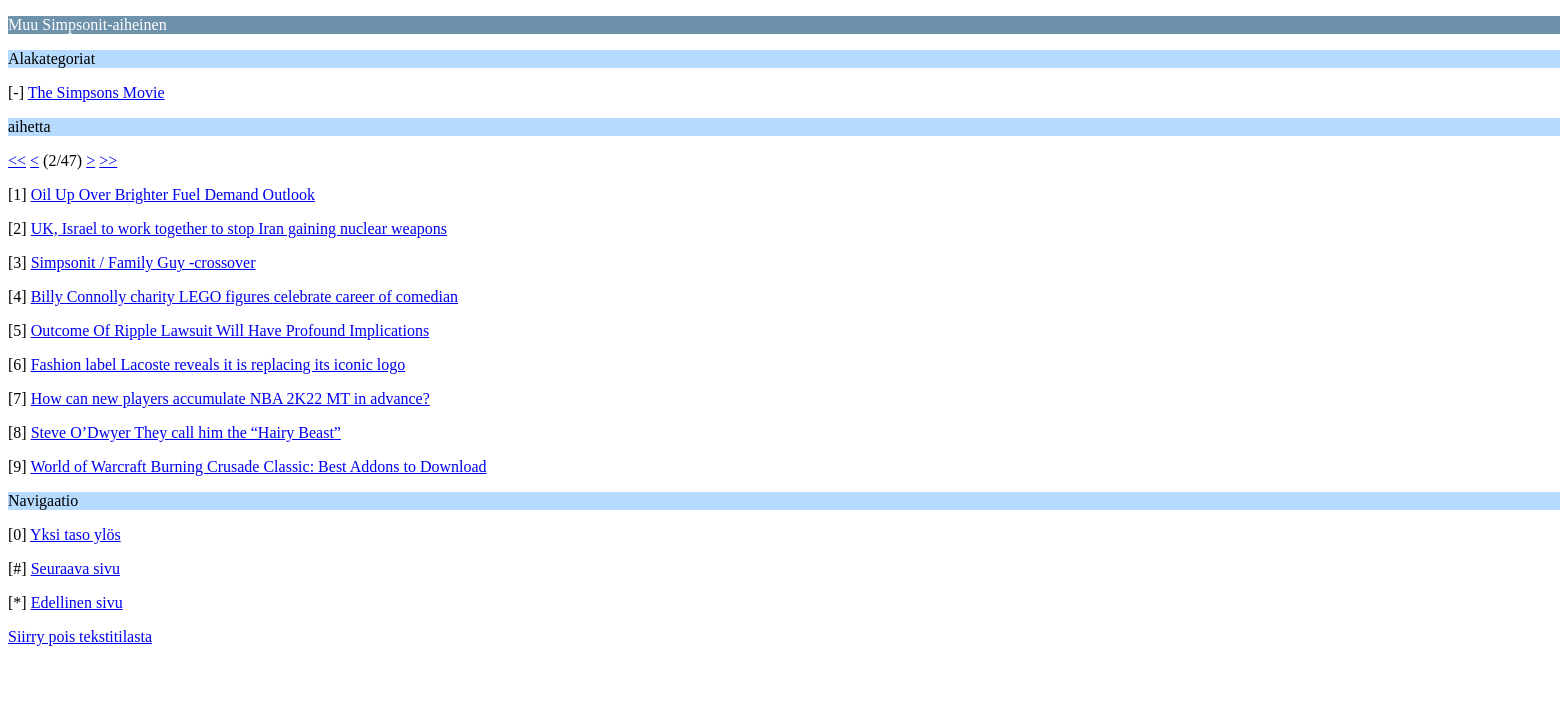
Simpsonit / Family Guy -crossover (143, 262)
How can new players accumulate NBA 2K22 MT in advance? (230, 398)
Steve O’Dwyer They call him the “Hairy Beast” (186, 432)
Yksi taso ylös (75, 534)
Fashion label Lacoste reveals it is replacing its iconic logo (218, 364)
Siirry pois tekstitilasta (80, 636)
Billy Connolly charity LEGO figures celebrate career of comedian (244, 296)
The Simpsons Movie (96, 92)
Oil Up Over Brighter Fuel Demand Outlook (173, 194)
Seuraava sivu (75, 568)
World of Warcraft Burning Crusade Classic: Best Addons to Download (258, 466)
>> (108, 160)
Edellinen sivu (77, 602)
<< (17, 160)
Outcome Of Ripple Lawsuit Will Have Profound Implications (230, 330)
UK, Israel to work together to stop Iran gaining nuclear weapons (239, 228)
